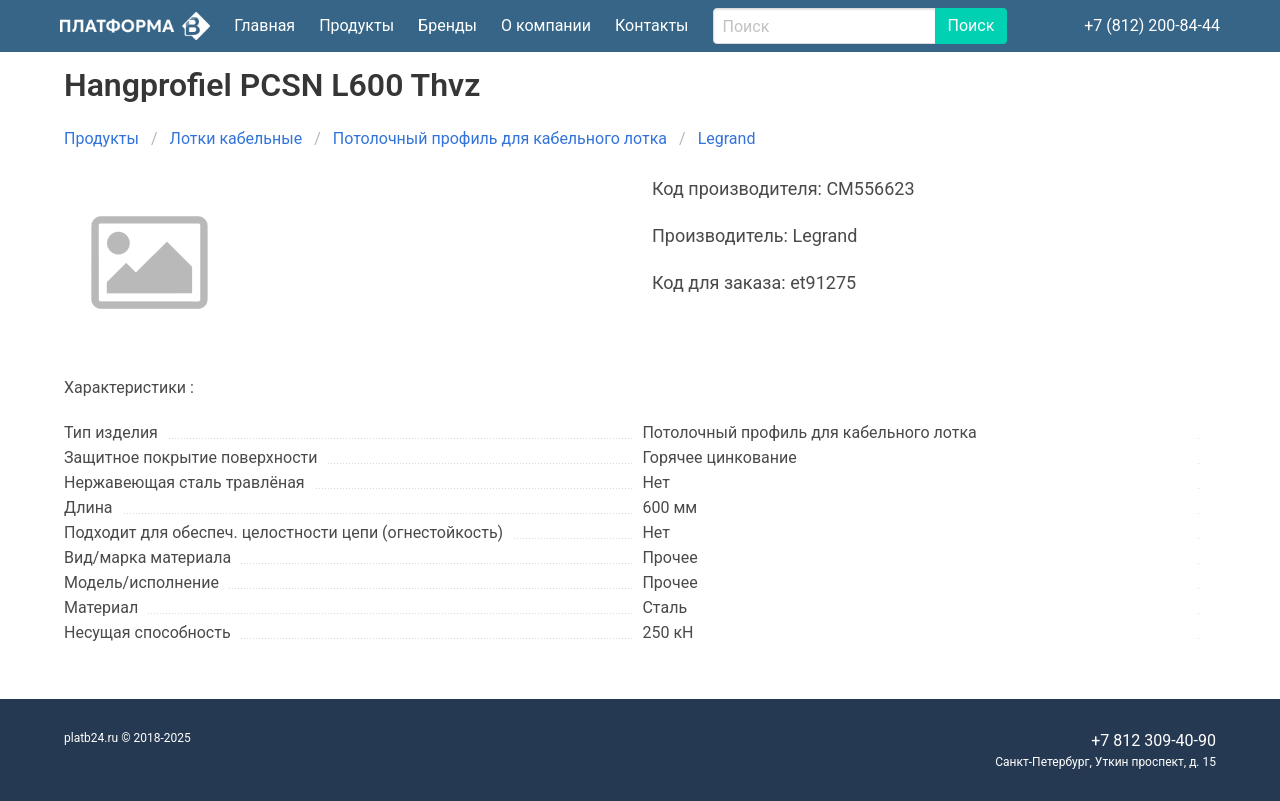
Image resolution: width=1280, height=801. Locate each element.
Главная (264, 25)
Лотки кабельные (236, 138)
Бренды (447, 25)
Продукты (356, 25)
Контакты (651, 25)
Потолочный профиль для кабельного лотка (500, 138)
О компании (546, 25)
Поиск (971, 25)
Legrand (727, 138)
